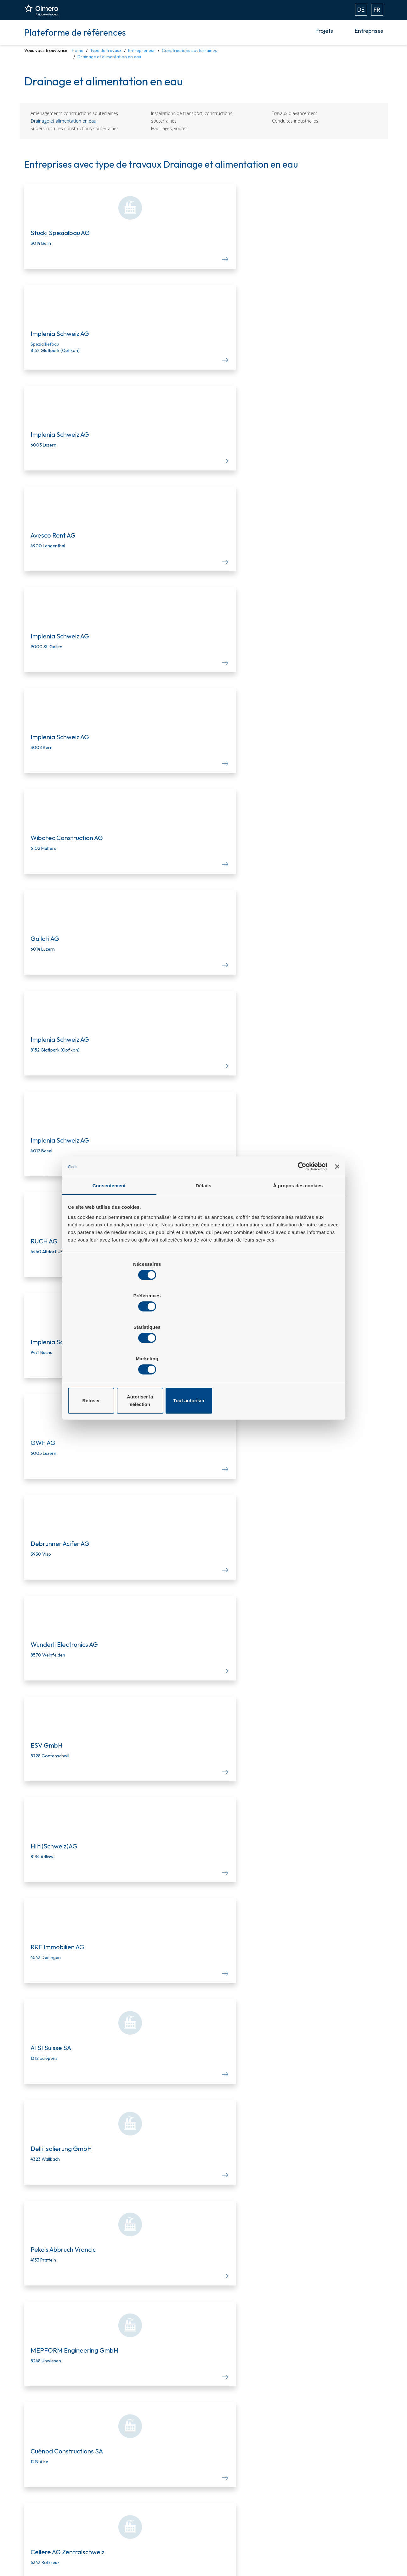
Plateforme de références (75, 32)
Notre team (228, 2470)
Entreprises (369, 30)
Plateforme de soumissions (140, 2470)
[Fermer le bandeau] (336, 1218)
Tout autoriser (294, 1353)
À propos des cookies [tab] (298, 1239)
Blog (220, 2480)
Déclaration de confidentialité (352, 2534)
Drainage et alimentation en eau (63, 121)
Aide (219, 2500)
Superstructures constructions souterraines (75, 128)
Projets (324, 30)
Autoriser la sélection (203, 1353)
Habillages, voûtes (169, 128)
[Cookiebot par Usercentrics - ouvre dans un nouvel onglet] (298, 1218)
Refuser (113, 1353)
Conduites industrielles (295, 121)
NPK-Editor (122, 2490)
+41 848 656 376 (357, 2510)
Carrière (224, 2490)
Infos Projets (124, 2480)
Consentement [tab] (109, 1239)
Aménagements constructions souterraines (74, 113)
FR (377, 9)
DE (361, 9)
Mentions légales (338, 2521)
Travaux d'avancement (294, 113)
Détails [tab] (204, 1239)
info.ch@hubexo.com (354, 2503)
